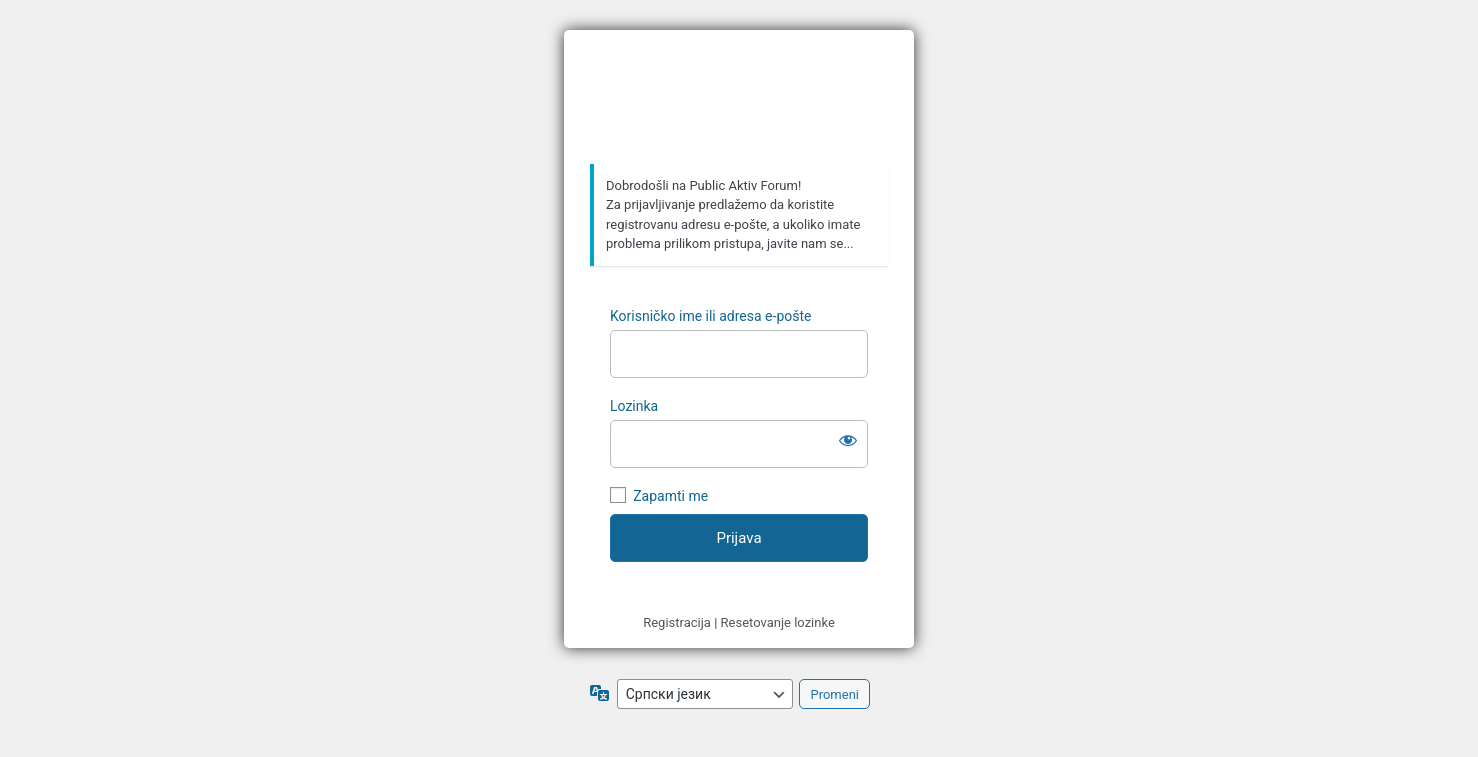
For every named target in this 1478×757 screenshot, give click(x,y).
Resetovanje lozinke (778, 622)
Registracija (677, 622)
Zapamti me (670, 496)
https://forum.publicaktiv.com (742, 98)
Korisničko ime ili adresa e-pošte (710, 316)
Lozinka (634, 406)
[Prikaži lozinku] (848, 440)
